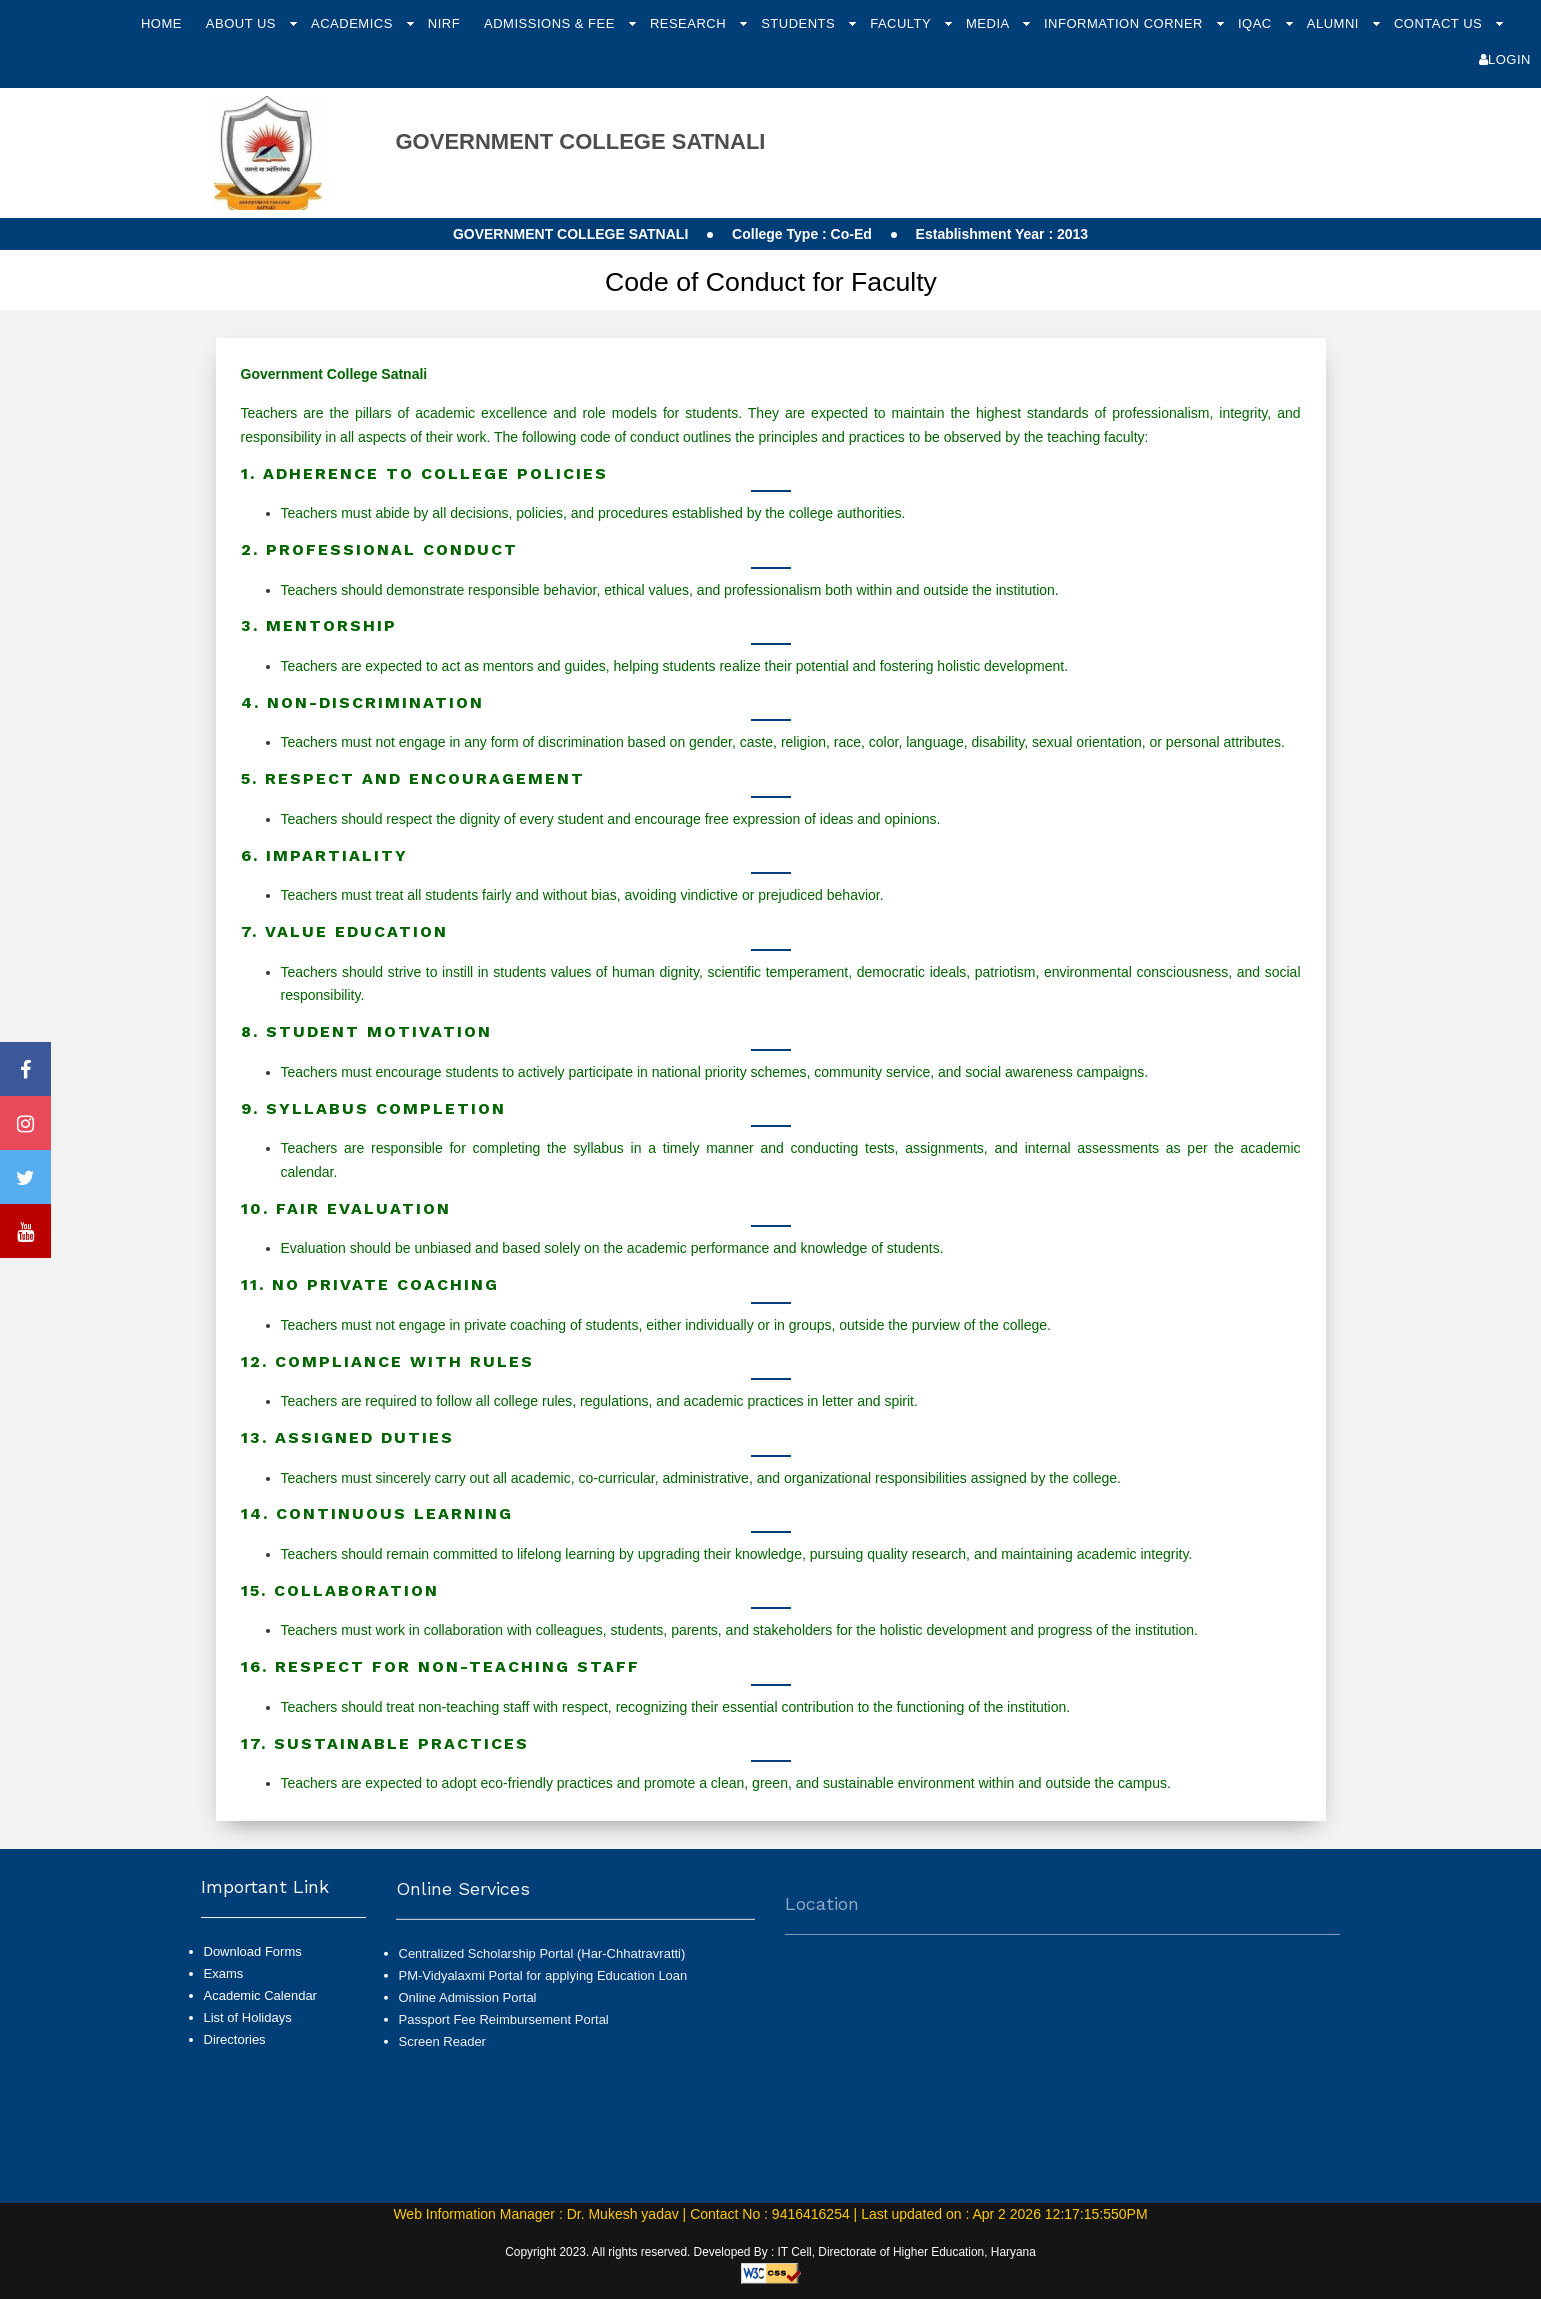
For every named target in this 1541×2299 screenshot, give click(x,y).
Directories (235, 2058)
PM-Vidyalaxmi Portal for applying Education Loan (543, 2021)
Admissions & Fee (551, 23)
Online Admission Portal (468, 2043)
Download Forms (253, 1969)
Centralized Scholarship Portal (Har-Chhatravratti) (542, 1999)
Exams (224, 1991)
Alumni (1335, 23)
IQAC (1257, 23)
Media (989, 23)
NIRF (444, 23)
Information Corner (1125, 23)
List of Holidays (248, 2036)
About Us (243, 23)
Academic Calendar (260, 2014)
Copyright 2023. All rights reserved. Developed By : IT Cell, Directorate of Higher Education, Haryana (770, 2252)
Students (800, 23)
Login (1505, 59)
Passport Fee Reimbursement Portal (504, 2066)
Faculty (902, 23)
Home (161, 23)
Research (690, 23)
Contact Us (1440, 23)
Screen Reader (442, 2088)
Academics (354, 23)
